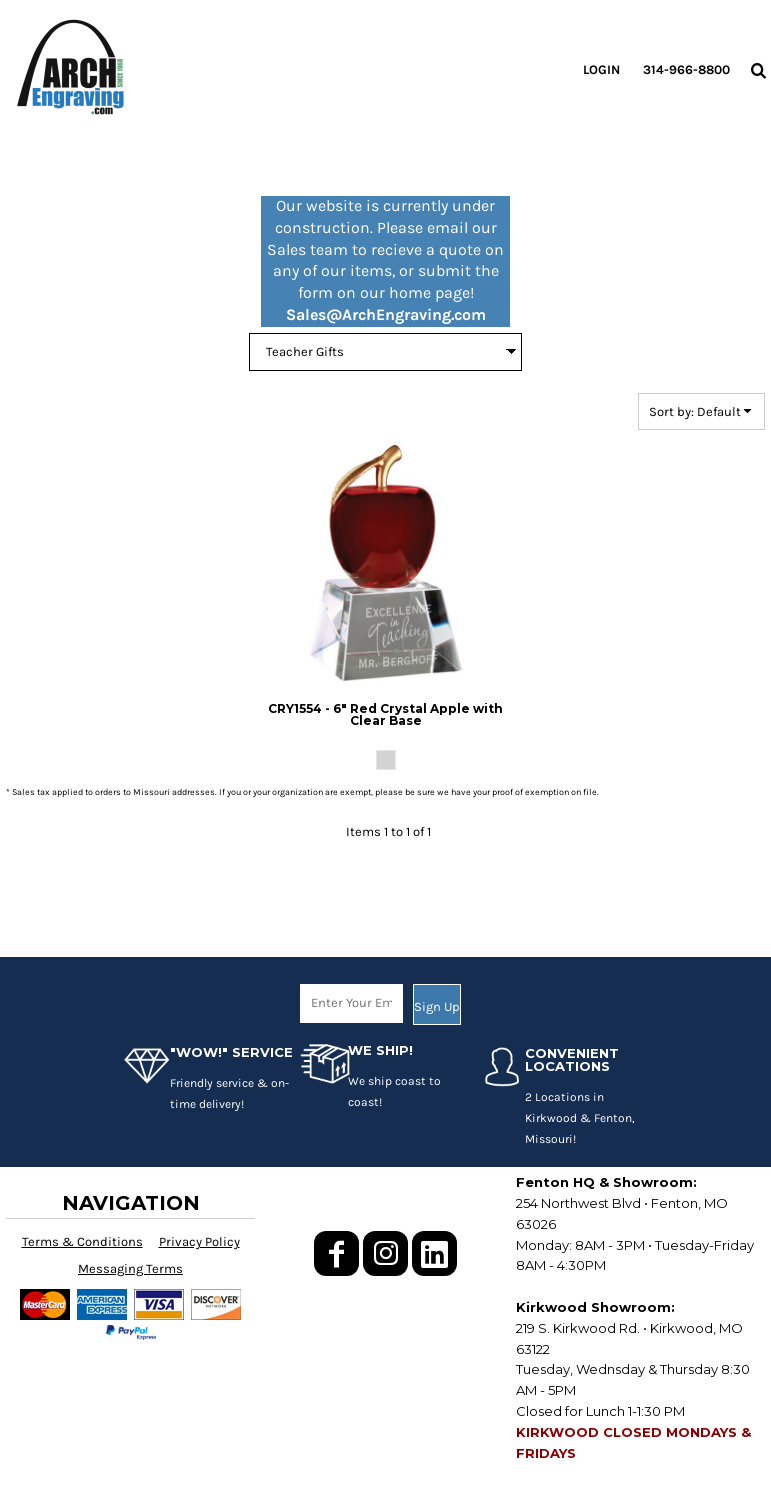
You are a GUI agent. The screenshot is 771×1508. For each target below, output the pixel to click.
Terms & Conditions (82, 1241)
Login (601, 69)
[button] (758, 70)
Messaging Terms (130, 1268)
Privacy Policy (199, 1241)
